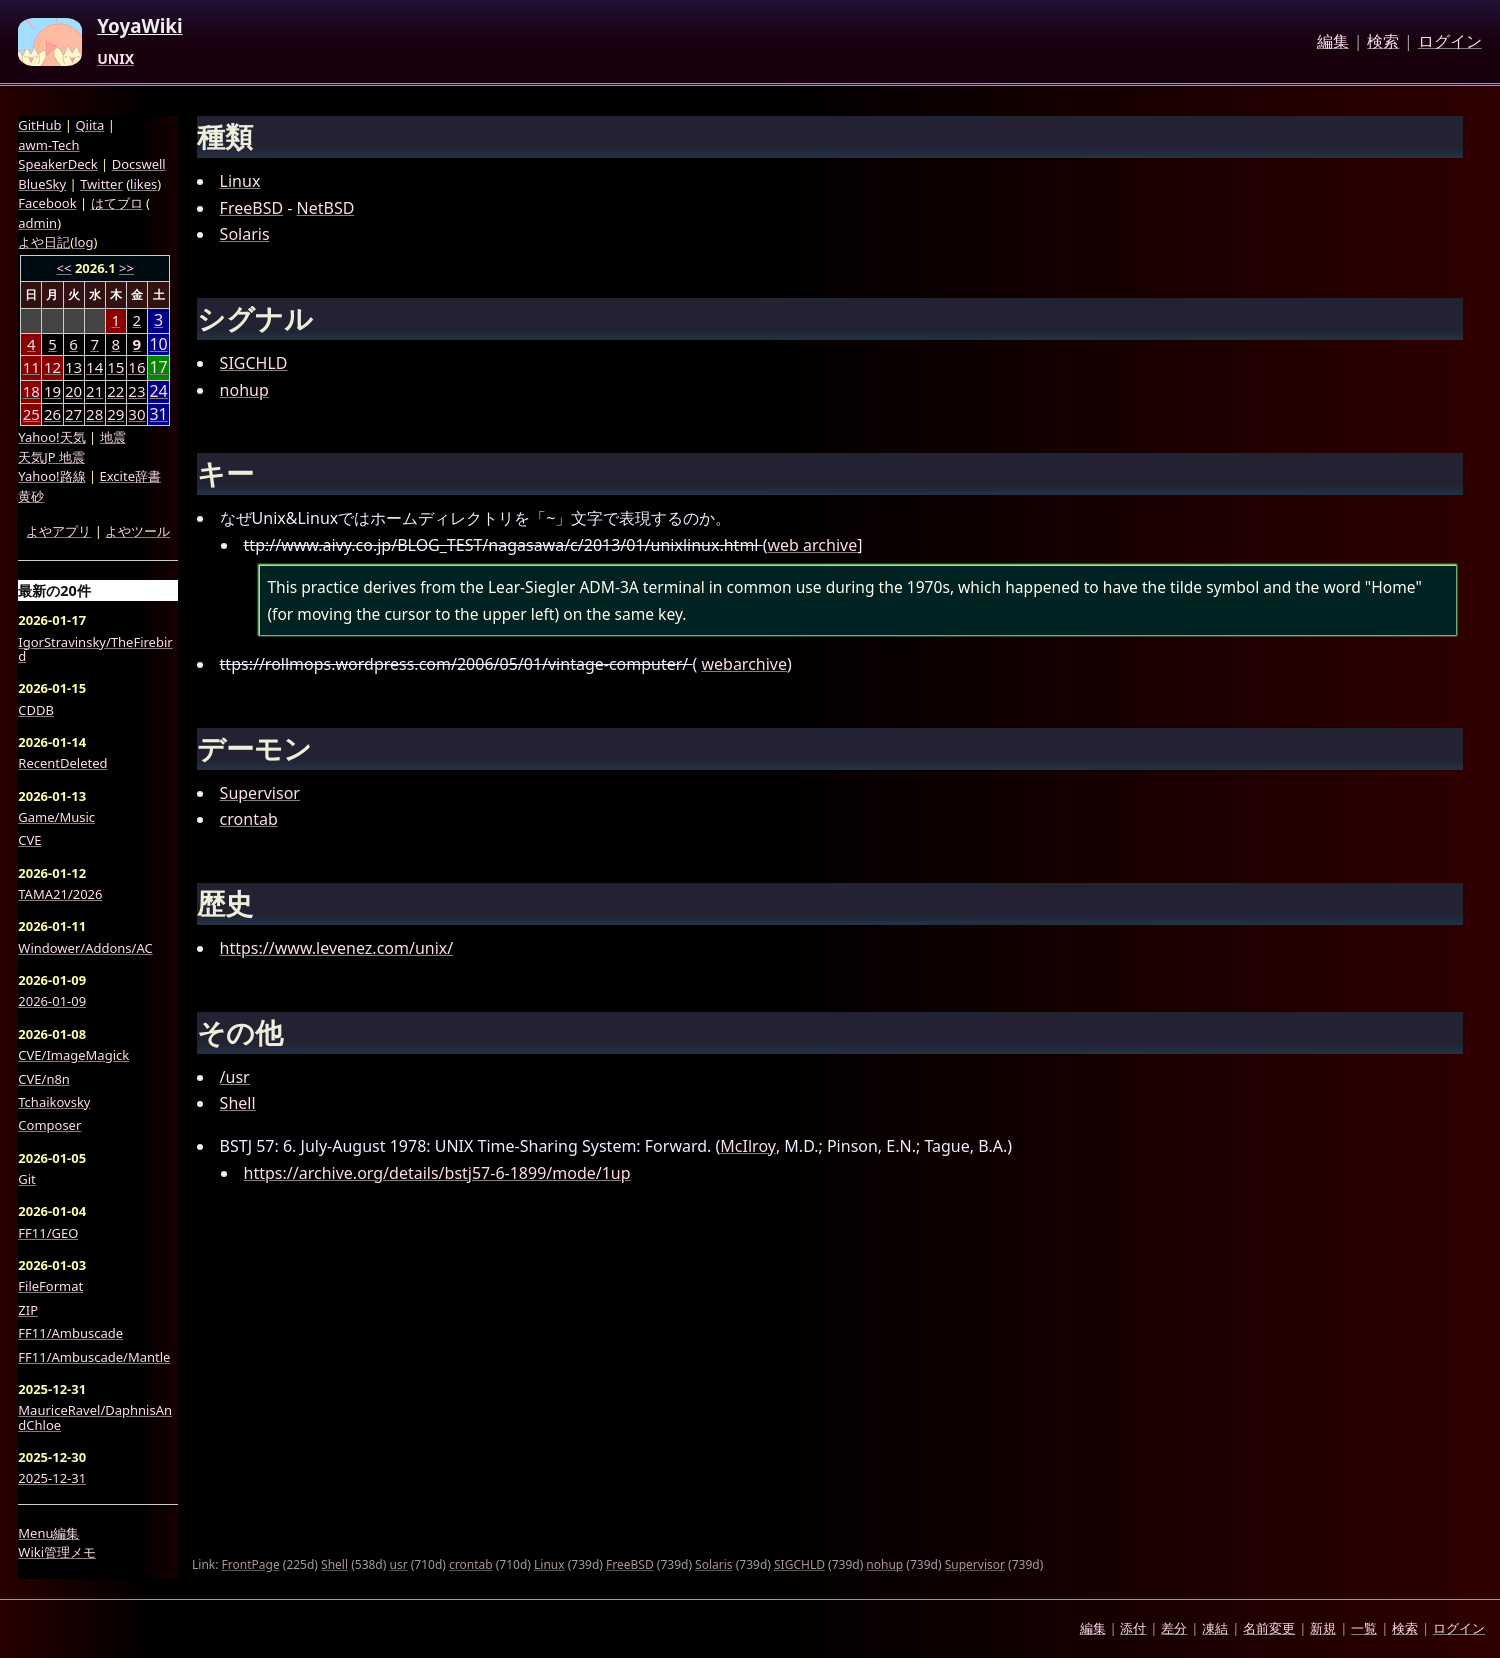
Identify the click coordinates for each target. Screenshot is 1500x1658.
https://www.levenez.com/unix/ (337, 948)
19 (52, 391)
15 (115, 367)
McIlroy (748, 1146)
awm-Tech (48, 145)
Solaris (245, 234)
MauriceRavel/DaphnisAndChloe (95, 1417)
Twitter (101, 184)
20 (73, 391)
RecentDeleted (62, 763)
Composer (49, 1125)
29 (115, 414)
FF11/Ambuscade (70, 1333)
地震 (113, 437)
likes (143, 184)
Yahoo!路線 (51, 476)
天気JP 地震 (51, 457)
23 (136, 391)
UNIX (115, 59)
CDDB (36, 710)
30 (136, 414)
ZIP (28, 1310)
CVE (29, 840)
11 (31, 367)
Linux (240, 181)
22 (115, 391)
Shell (238, 1103)
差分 (1174, 1628)
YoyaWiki (140, 27)
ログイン (1450, 42)
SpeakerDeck (57, 164)
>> (126, 268)
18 (31, 391)
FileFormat (50, 1286)
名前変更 (1269, 1628)
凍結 (1215, 1628)
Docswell (139, 164)
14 (94, 367)
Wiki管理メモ (57, 1552)
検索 (1383, 42)
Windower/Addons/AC (85, 948)
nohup (244, 390)
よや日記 (44, 242)
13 (73, 367)
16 (136, 367)
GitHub (39, 125)
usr (398, 1564)
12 (52, 367)
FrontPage (251, 1564)
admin (37, 223)
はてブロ (117, 203)
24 (158, 391)
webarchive (744, 664)
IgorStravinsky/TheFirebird (95, 649)
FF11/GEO (48, 1233)
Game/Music (56, 817)
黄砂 (31, 496)
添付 (1133, 1628)
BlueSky (42, 184)
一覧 (1364, 1628)
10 (158, 344)
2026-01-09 (52, 1001)
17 (158, 367)
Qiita (89, 125)
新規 (1323, 1628)
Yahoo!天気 (51, 437)
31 (158, 414)
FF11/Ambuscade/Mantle (94, 1357)
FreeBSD (252, 208)
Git (27, 1179)
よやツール (137, 531)
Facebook (47, 203)
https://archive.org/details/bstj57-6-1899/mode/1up (437, 1173)
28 (94, 414)
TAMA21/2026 (60, 894)
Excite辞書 (130, 476)
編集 (1333, 42)
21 (94, 391)
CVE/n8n (44, 1079)
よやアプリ (58, 531)
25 (31, 414)
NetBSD (326, 208)
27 (73, 414)
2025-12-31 (52, 1478)
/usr (235, 1077)
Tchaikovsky (54, 1102)
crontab (249, 819)
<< (64, 268)
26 (52, 414)
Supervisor (260, 793)
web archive (812, 545)
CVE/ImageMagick (73, 1055)
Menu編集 (48, 1533)
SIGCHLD (254, 363)
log (83, 242)
